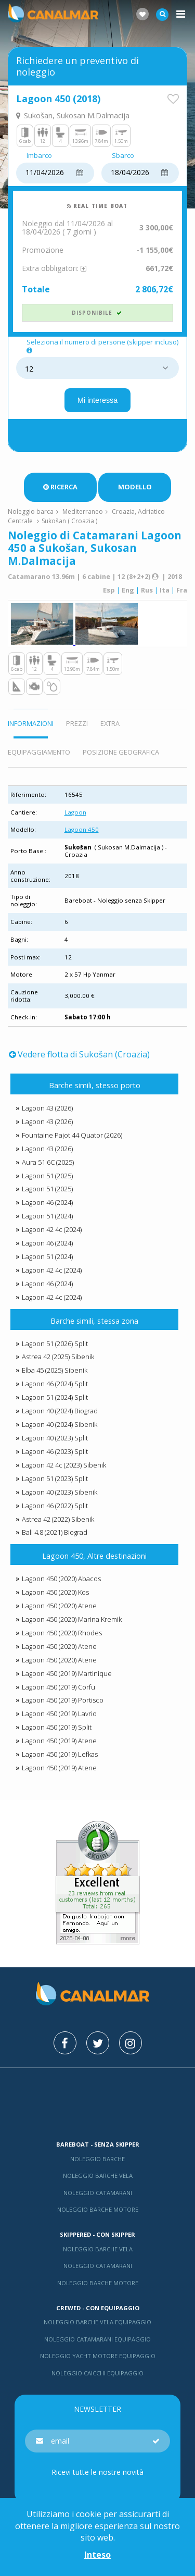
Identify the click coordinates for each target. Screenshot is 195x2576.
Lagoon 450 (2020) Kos (55, 1592)
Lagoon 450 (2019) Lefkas (60, 1754)
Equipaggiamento (39, 752)
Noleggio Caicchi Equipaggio (97, 2373)
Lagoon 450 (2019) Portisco (62, 1700)
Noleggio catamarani (97, 2193)
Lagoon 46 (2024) (47, 1202)
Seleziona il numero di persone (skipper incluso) (102, 346)
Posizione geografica (121, 752)
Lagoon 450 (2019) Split (57, 1727)
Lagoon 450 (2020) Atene (59, 1605)
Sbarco (123, 156)
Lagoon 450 (81, 829)
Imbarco (39, 156)
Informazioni (31, 723)
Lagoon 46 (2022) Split (55, 1505)
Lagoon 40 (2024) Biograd (60, 1410)
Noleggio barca (31, 511)
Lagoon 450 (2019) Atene (59, 1740)
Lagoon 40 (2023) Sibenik (59, 1492)
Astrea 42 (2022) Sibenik (58, 1519)
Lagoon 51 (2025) (47, 1175)
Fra (181, 590)
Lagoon (75, 812)
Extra (110, 723)
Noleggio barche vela (98, 2175)
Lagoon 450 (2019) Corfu (58, 1687)
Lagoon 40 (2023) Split (55, 1438)
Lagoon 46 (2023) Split (55, 1451)
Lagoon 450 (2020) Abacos (61, 1578)
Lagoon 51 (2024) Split (55, 1397)
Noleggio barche (97, 2159)
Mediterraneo (82, 511)
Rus (147, 590)
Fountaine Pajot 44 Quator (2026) (72, 1135)
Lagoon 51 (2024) (47, 1216)
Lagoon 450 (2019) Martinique (67, 1673)
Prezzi (77, 723)
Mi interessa (97, 400)
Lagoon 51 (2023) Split (55, 1478)
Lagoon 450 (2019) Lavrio (59, 1713)
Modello (135, 486)
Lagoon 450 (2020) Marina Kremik (72, 1619)
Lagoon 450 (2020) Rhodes (62, 1632)
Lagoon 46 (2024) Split (55, 1383)
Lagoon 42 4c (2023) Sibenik (64, 1465)
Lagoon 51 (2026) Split (55, 1343)
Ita (165, 590)
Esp (109, 590)
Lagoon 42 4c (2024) (52, 1229)
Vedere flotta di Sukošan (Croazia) (79, 1054)
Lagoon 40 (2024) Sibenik (59, 1424)
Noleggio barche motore (97, 2209)
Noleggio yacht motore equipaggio (97, 2356)
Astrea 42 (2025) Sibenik (58, 1356)
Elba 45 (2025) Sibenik (54, 1370)
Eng (128, 590)
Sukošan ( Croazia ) (69, 520)
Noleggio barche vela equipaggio (97, 2322)
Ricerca (60, 486)
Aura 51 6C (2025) (48, 1162)
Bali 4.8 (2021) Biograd (54, 1532)
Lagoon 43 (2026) (47, 1108)
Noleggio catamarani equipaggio (97, 2339)
